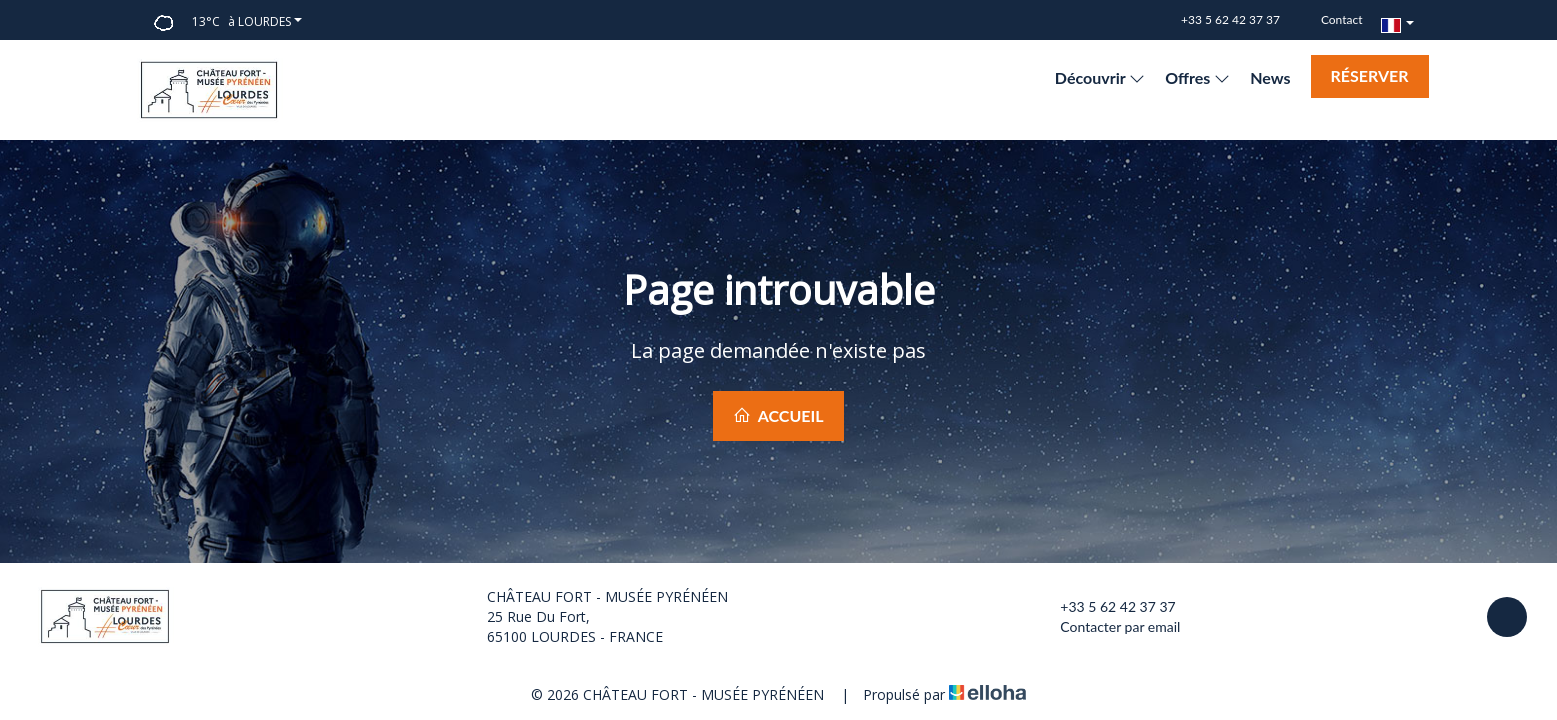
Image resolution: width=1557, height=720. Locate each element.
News (1270, 77)
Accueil (778, 415)
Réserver (1370, 75)
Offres (1197, 77)
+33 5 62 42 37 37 (1106, 607)
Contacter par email (1108, 627)
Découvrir (1100, 77)
